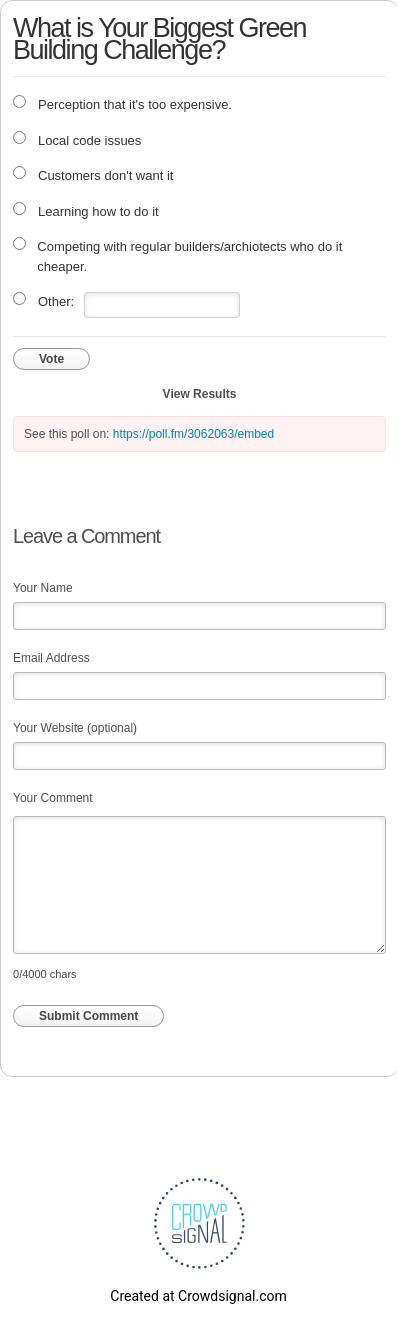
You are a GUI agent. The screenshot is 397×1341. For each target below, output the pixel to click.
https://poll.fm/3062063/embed (193, 434)
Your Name (43, 588)
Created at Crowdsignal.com (198, 1296)
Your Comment (53, 798)
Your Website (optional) (75, 728)
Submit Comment (88, 1016)
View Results (200, 394)
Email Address (51, 658)
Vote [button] (51, 359)
